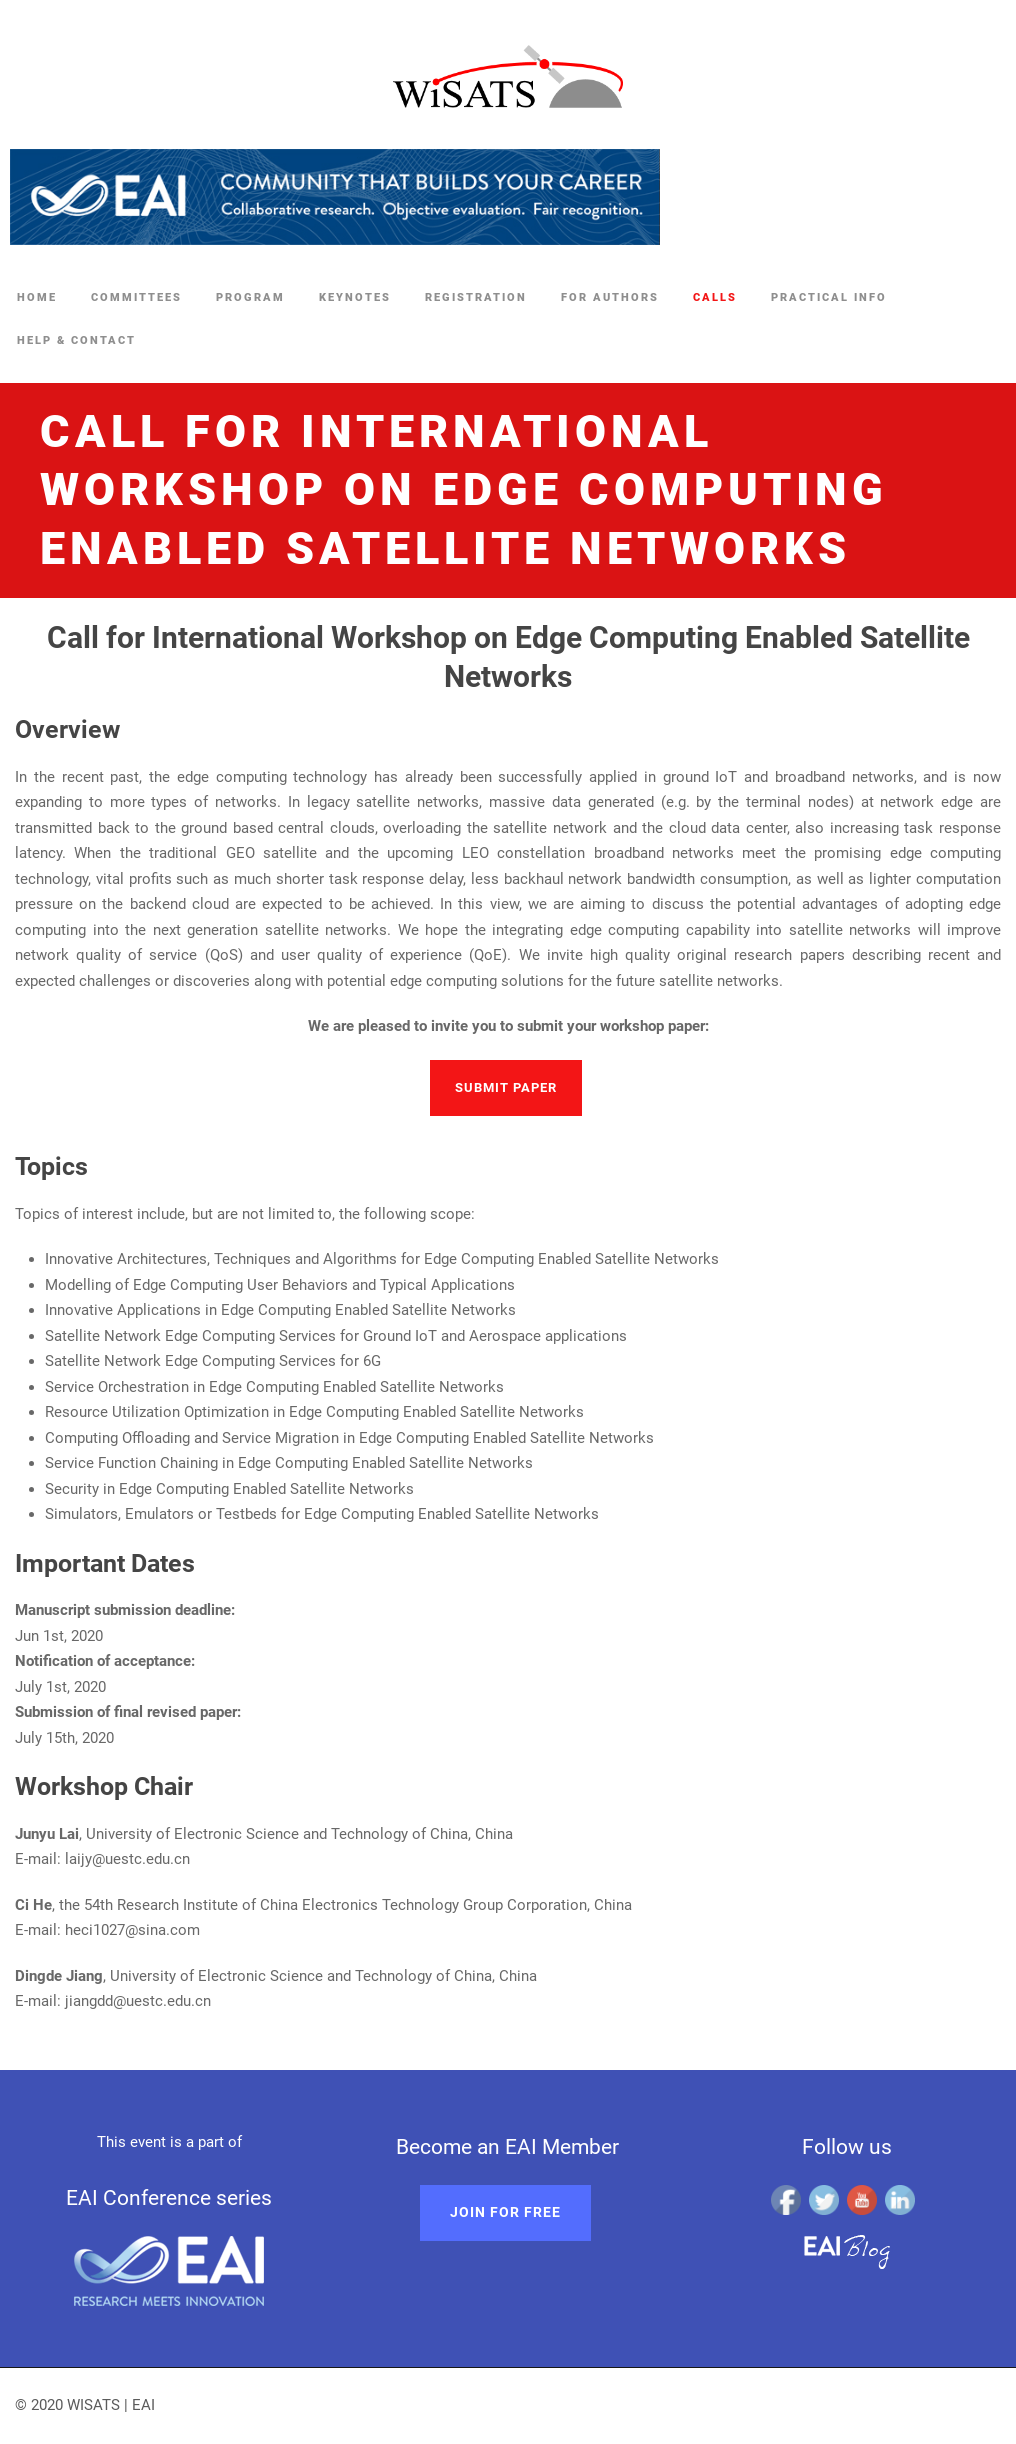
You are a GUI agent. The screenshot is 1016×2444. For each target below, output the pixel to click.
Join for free (505, 2212)
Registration (476, 297)
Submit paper (506, 1087)
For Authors (610, 297)
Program (250, 297)
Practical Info (829, 297)
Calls (715, 297)
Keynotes (355, 297)
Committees (136, 297)
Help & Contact (76, 340)
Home (37, 297)
